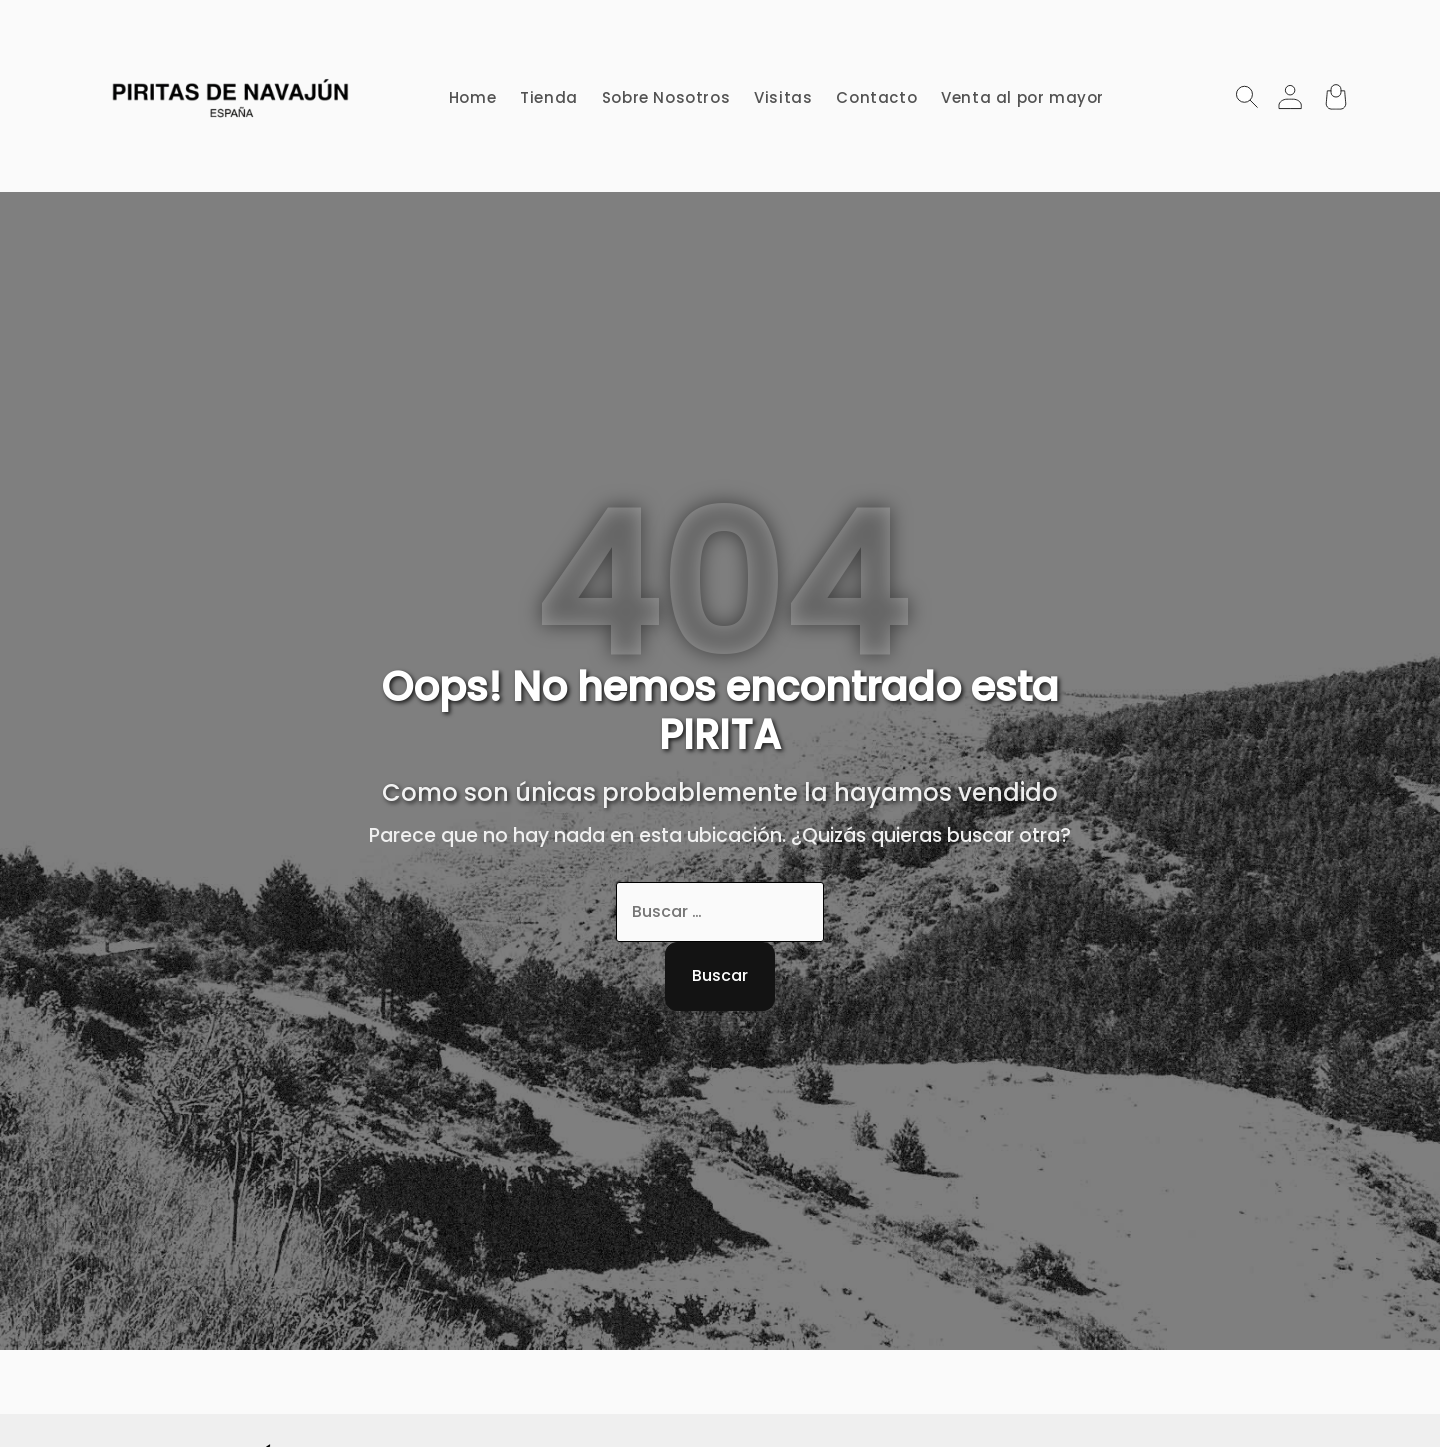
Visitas (783, 97)
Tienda (549, 97)
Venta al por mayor (1022, 97)
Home (472, 97)
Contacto (876, 97)
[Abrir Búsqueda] (1247, 96)
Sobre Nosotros (666, 97)
